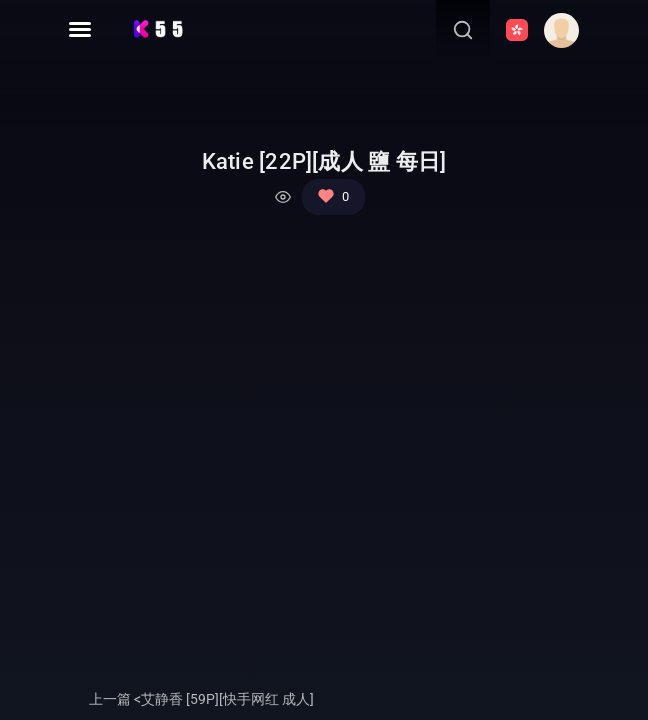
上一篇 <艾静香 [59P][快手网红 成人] (201, 699)
